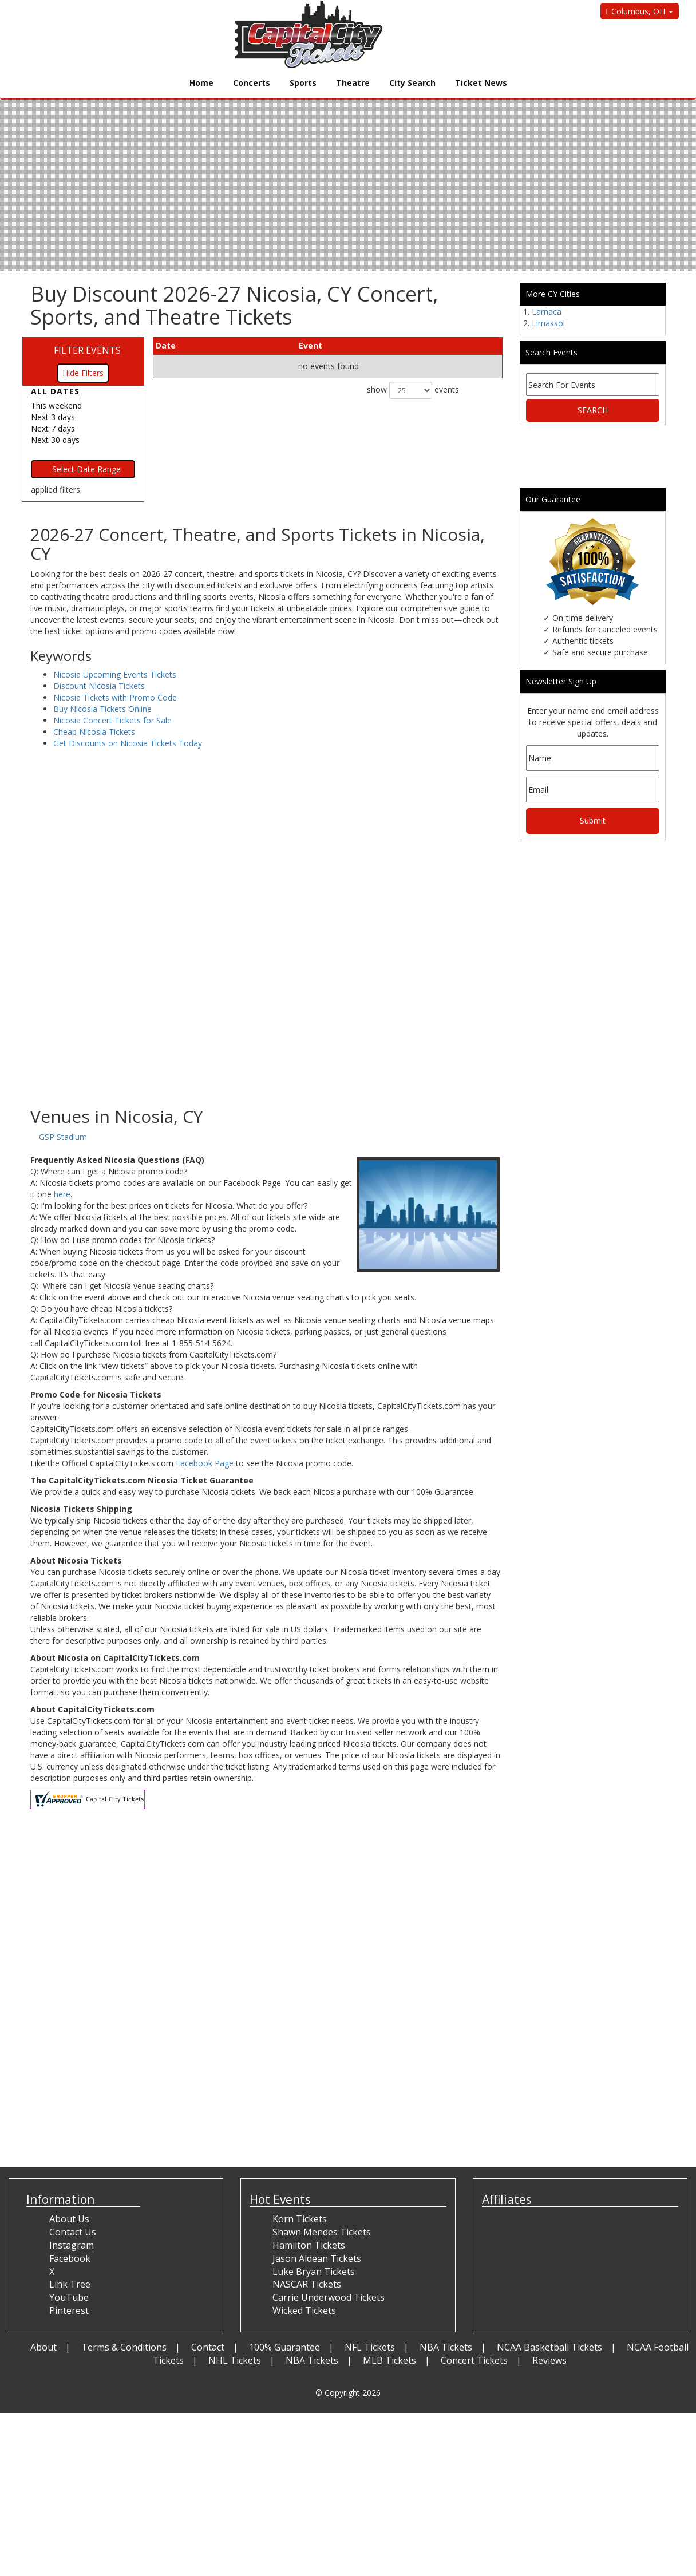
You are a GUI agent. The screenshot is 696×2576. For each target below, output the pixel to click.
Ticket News (481, 82)
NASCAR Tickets (306, 2284)
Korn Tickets (299, 2219)
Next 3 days (53, 416)
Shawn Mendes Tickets (321, 2232)
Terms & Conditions (124, 2347)
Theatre (353, 82)
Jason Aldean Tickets (316, 2258)
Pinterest (69, 2310)
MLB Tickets (389, 2360)
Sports (303, 82)
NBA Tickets (446, 2347)
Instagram (71, 2245)
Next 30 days (55, 439)
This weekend (56, 405)
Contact (207, 2347)
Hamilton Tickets (308, 2245)
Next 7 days (53, 428)
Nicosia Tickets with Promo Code (115, 697)
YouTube (69, 2297)
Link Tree (69, 2284)
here (62, 1194)
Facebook (69, 2258)
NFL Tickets (370, 2347)
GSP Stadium (63, 1136)
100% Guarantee (284, 2347)
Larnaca (546, 311)
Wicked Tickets (304, 2310)
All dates (55, 391)
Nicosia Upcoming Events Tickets (114, 674)
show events (413, 390)
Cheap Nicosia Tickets (94, 731)
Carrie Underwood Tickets (328, 2297)
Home (201, 82)
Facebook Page (205, 1463)
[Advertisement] (266, 1015)
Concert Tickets (474, 2360)
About (43, 2347)
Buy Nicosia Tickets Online (102, 708)
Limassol (548, 323)
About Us (69, 2219)
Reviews (549, 2360)
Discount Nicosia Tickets (99, 685)
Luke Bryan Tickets (313, 2271)
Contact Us (72, 2232)
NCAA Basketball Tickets (549, 2347)
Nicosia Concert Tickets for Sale (112, 720)
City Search (412, 82)
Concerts (251, 82)
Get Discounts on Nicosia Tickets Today (127, 743)
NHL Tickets (234, 2360)
